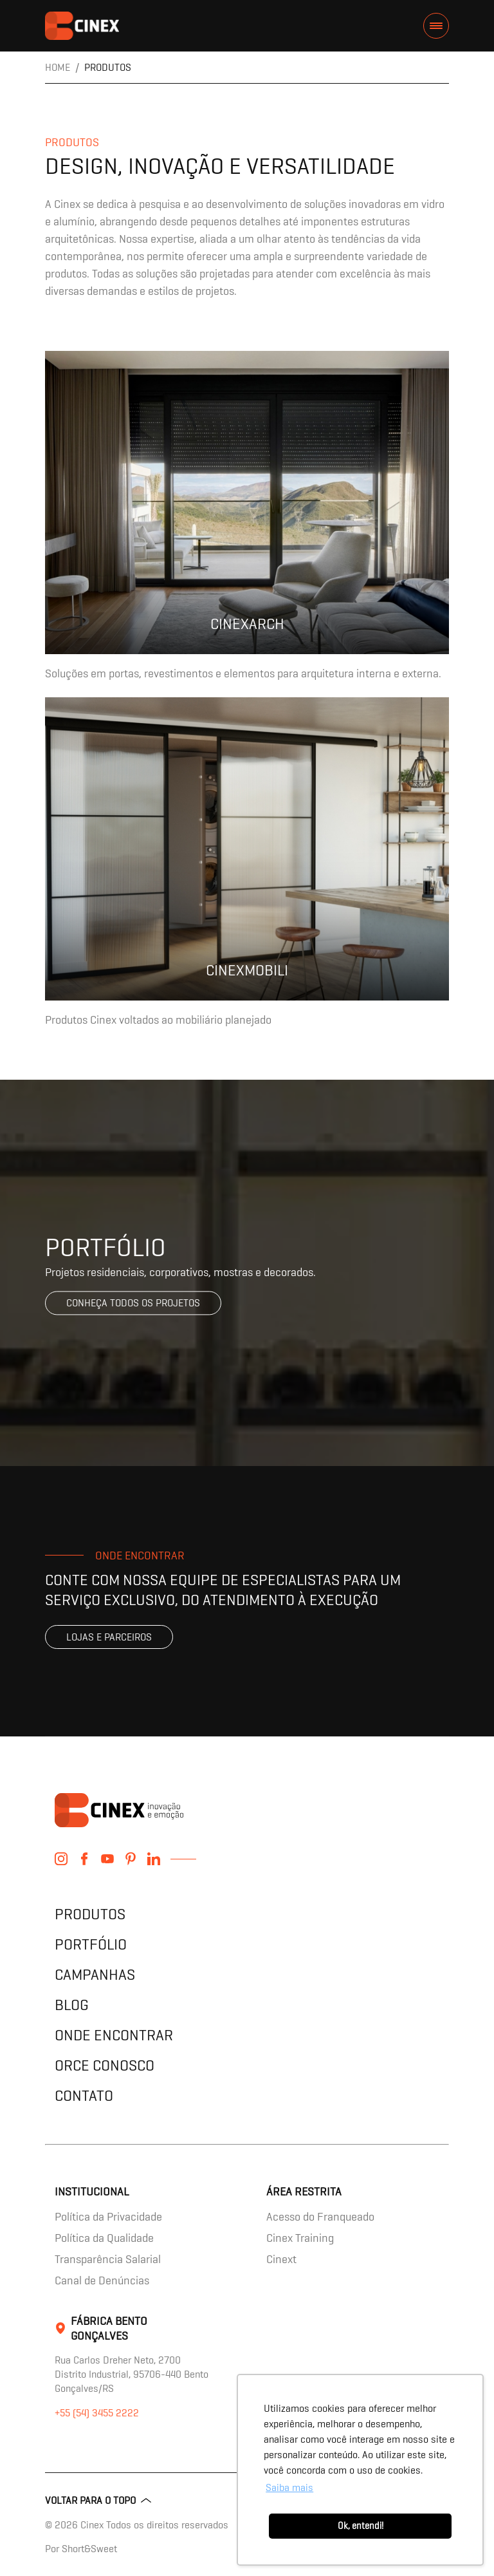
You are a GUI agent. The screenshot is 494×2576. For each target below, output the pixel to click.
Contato (84, 2095)
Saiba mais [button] (289, 2487)
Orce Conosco (104, 2065)
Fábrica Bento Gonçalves (109, 2328)
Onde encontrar (114, 2035)
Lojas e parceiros (109, 1637)
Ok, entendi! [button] (360, 2526)
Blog (72, 2005)
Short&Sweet (89, 2548)
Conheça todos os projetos (133, 1303)
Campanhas (95, 1974)
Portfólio (91, 1944)
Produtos (90, 1914)
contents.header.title (82, 26)
